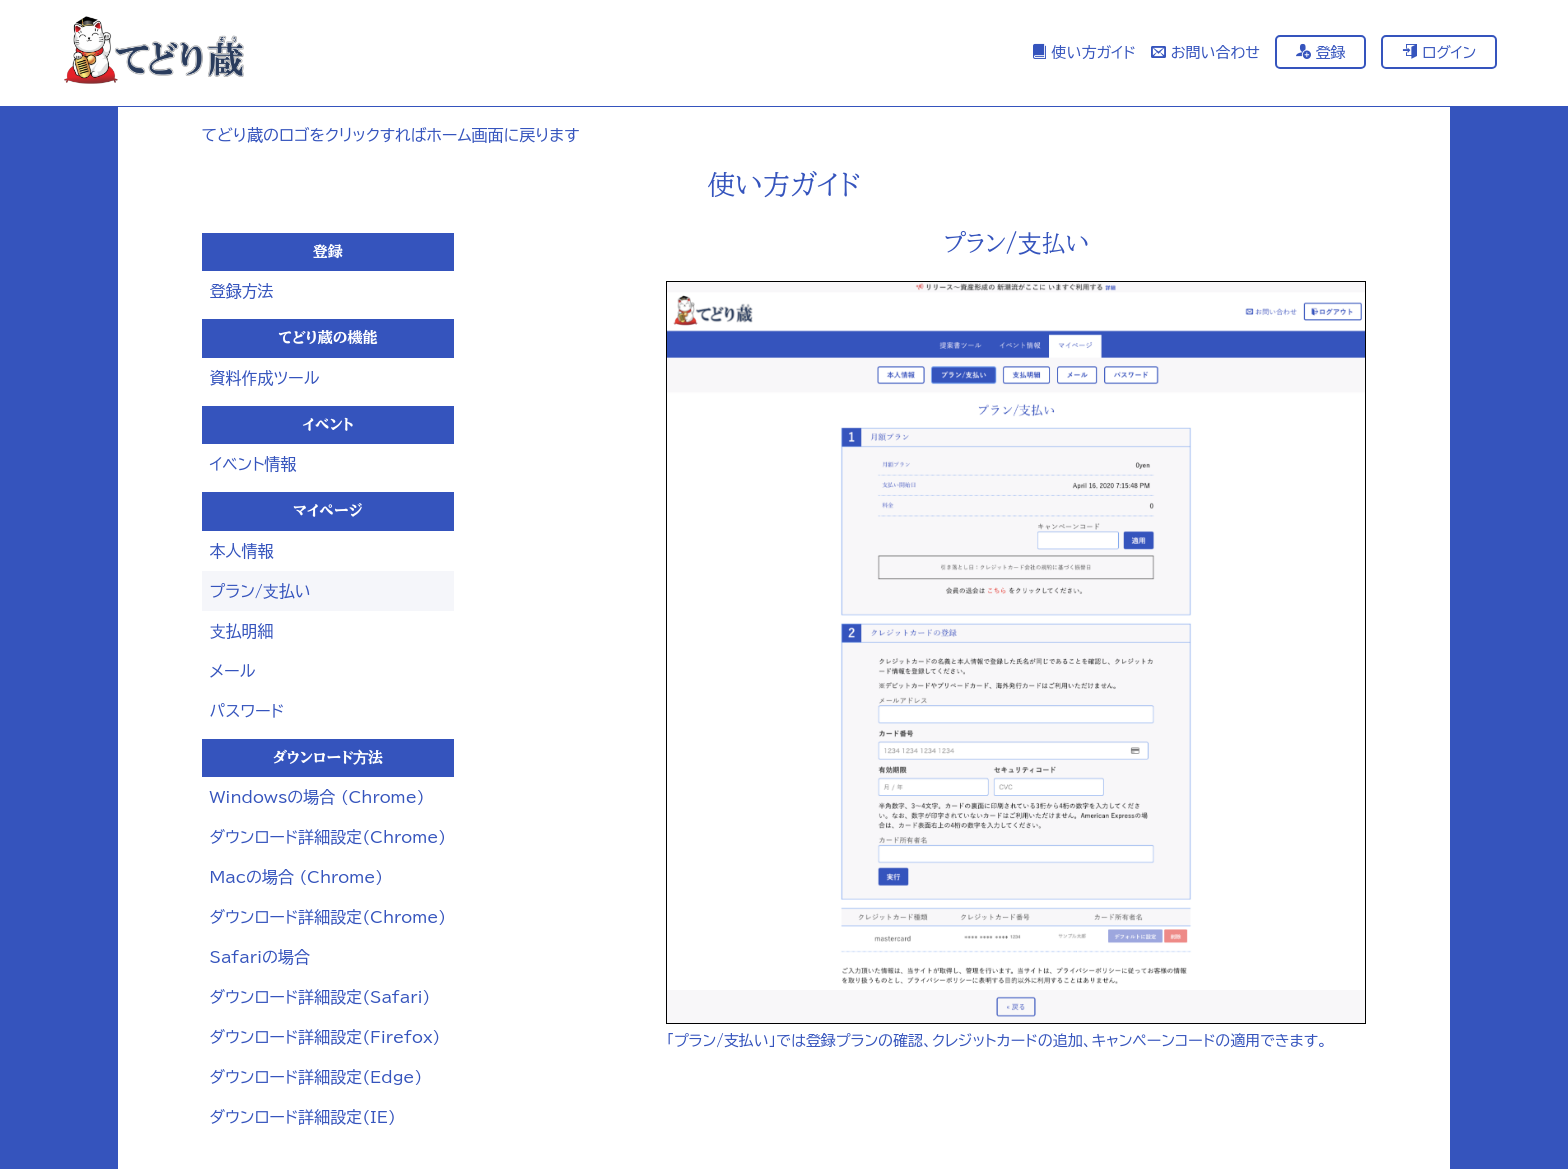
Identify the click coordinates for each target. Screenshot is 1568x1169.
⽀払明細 (242, 631)
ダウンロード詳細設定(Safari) (320, 997)
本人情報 (242, 551)
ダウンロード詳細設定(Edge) (316, 1077)
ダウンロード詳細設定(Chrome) (328, 837)
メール (233, 671)
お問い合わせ (1205, 52)
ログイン (1439, 52)
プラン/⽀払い (260, 591)
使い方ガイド (1084, 52)
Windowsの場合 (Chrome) (317, 797)
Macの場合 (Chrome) (297, 877)
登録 (1321, 52)
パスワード (247, 711)
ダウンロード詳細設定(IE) (303, 1117)
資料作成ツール (265, 378)
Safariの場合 (260, 957)
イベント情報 (253, 464)
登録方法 (242, 291)
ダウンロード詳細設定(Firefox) (325, 1037)
